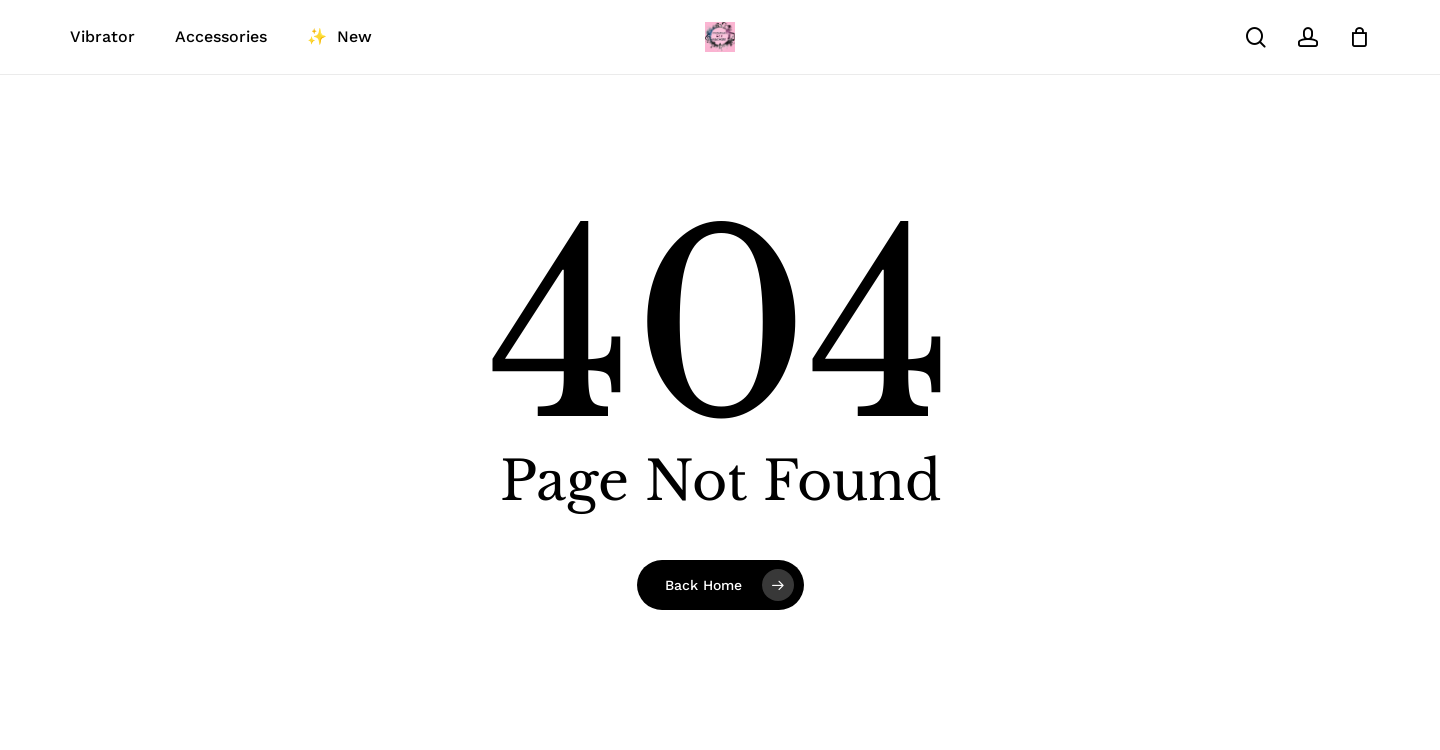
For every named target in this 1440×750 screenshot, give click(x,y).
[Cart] (1359, 37)
